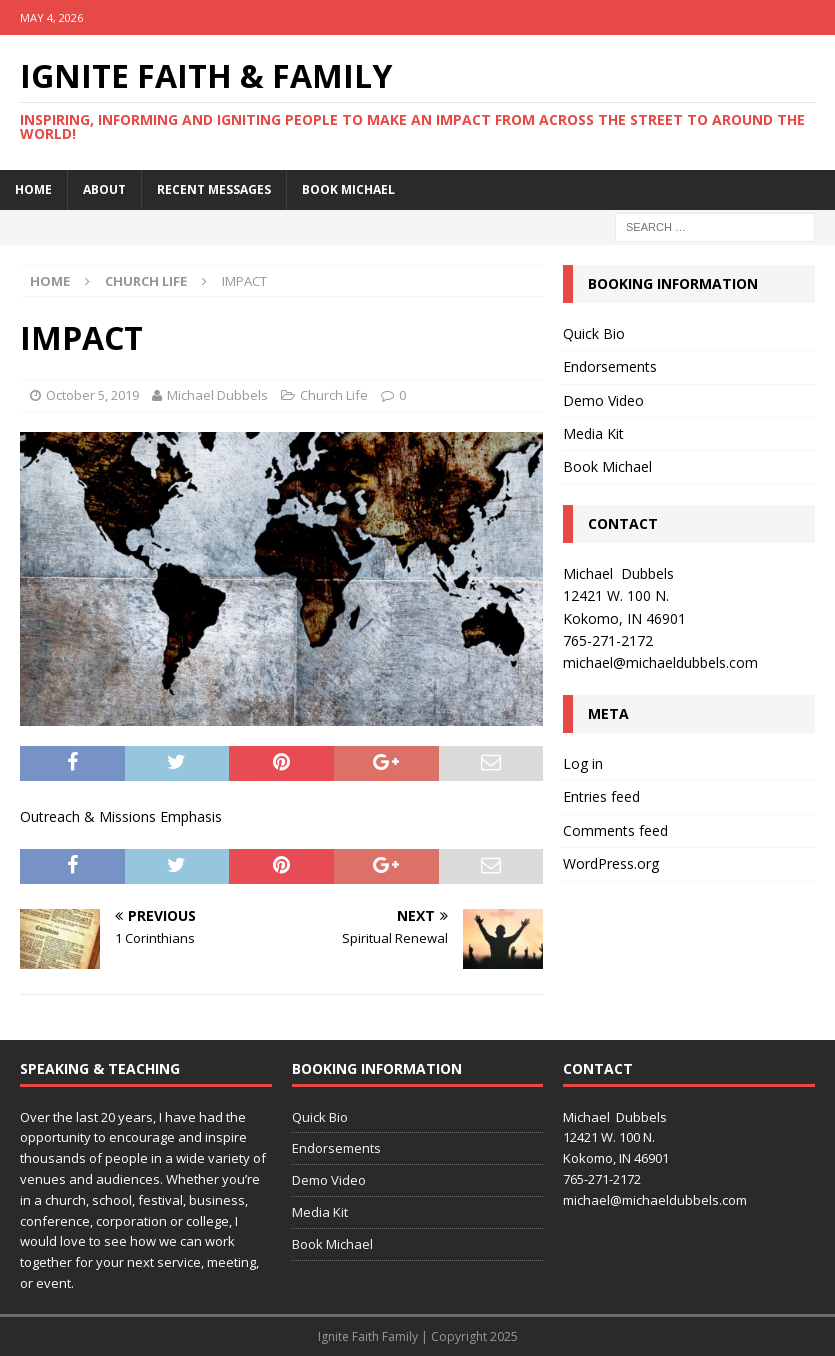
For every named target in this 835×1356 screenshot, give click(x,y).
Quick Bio (594, 333)
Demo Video (603, 400)
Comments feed (615, 830)
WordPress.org (611, 863)
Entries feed (601, 796)
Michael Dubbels (217, 395)
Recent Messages (214, 189)
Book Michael (348, 189)
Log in (583, 763)
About (104, 189)
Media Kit (593, 433)
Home (33, 189)
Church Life (334, 395)
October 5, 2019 (92, 395)
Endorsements (610, 366)
